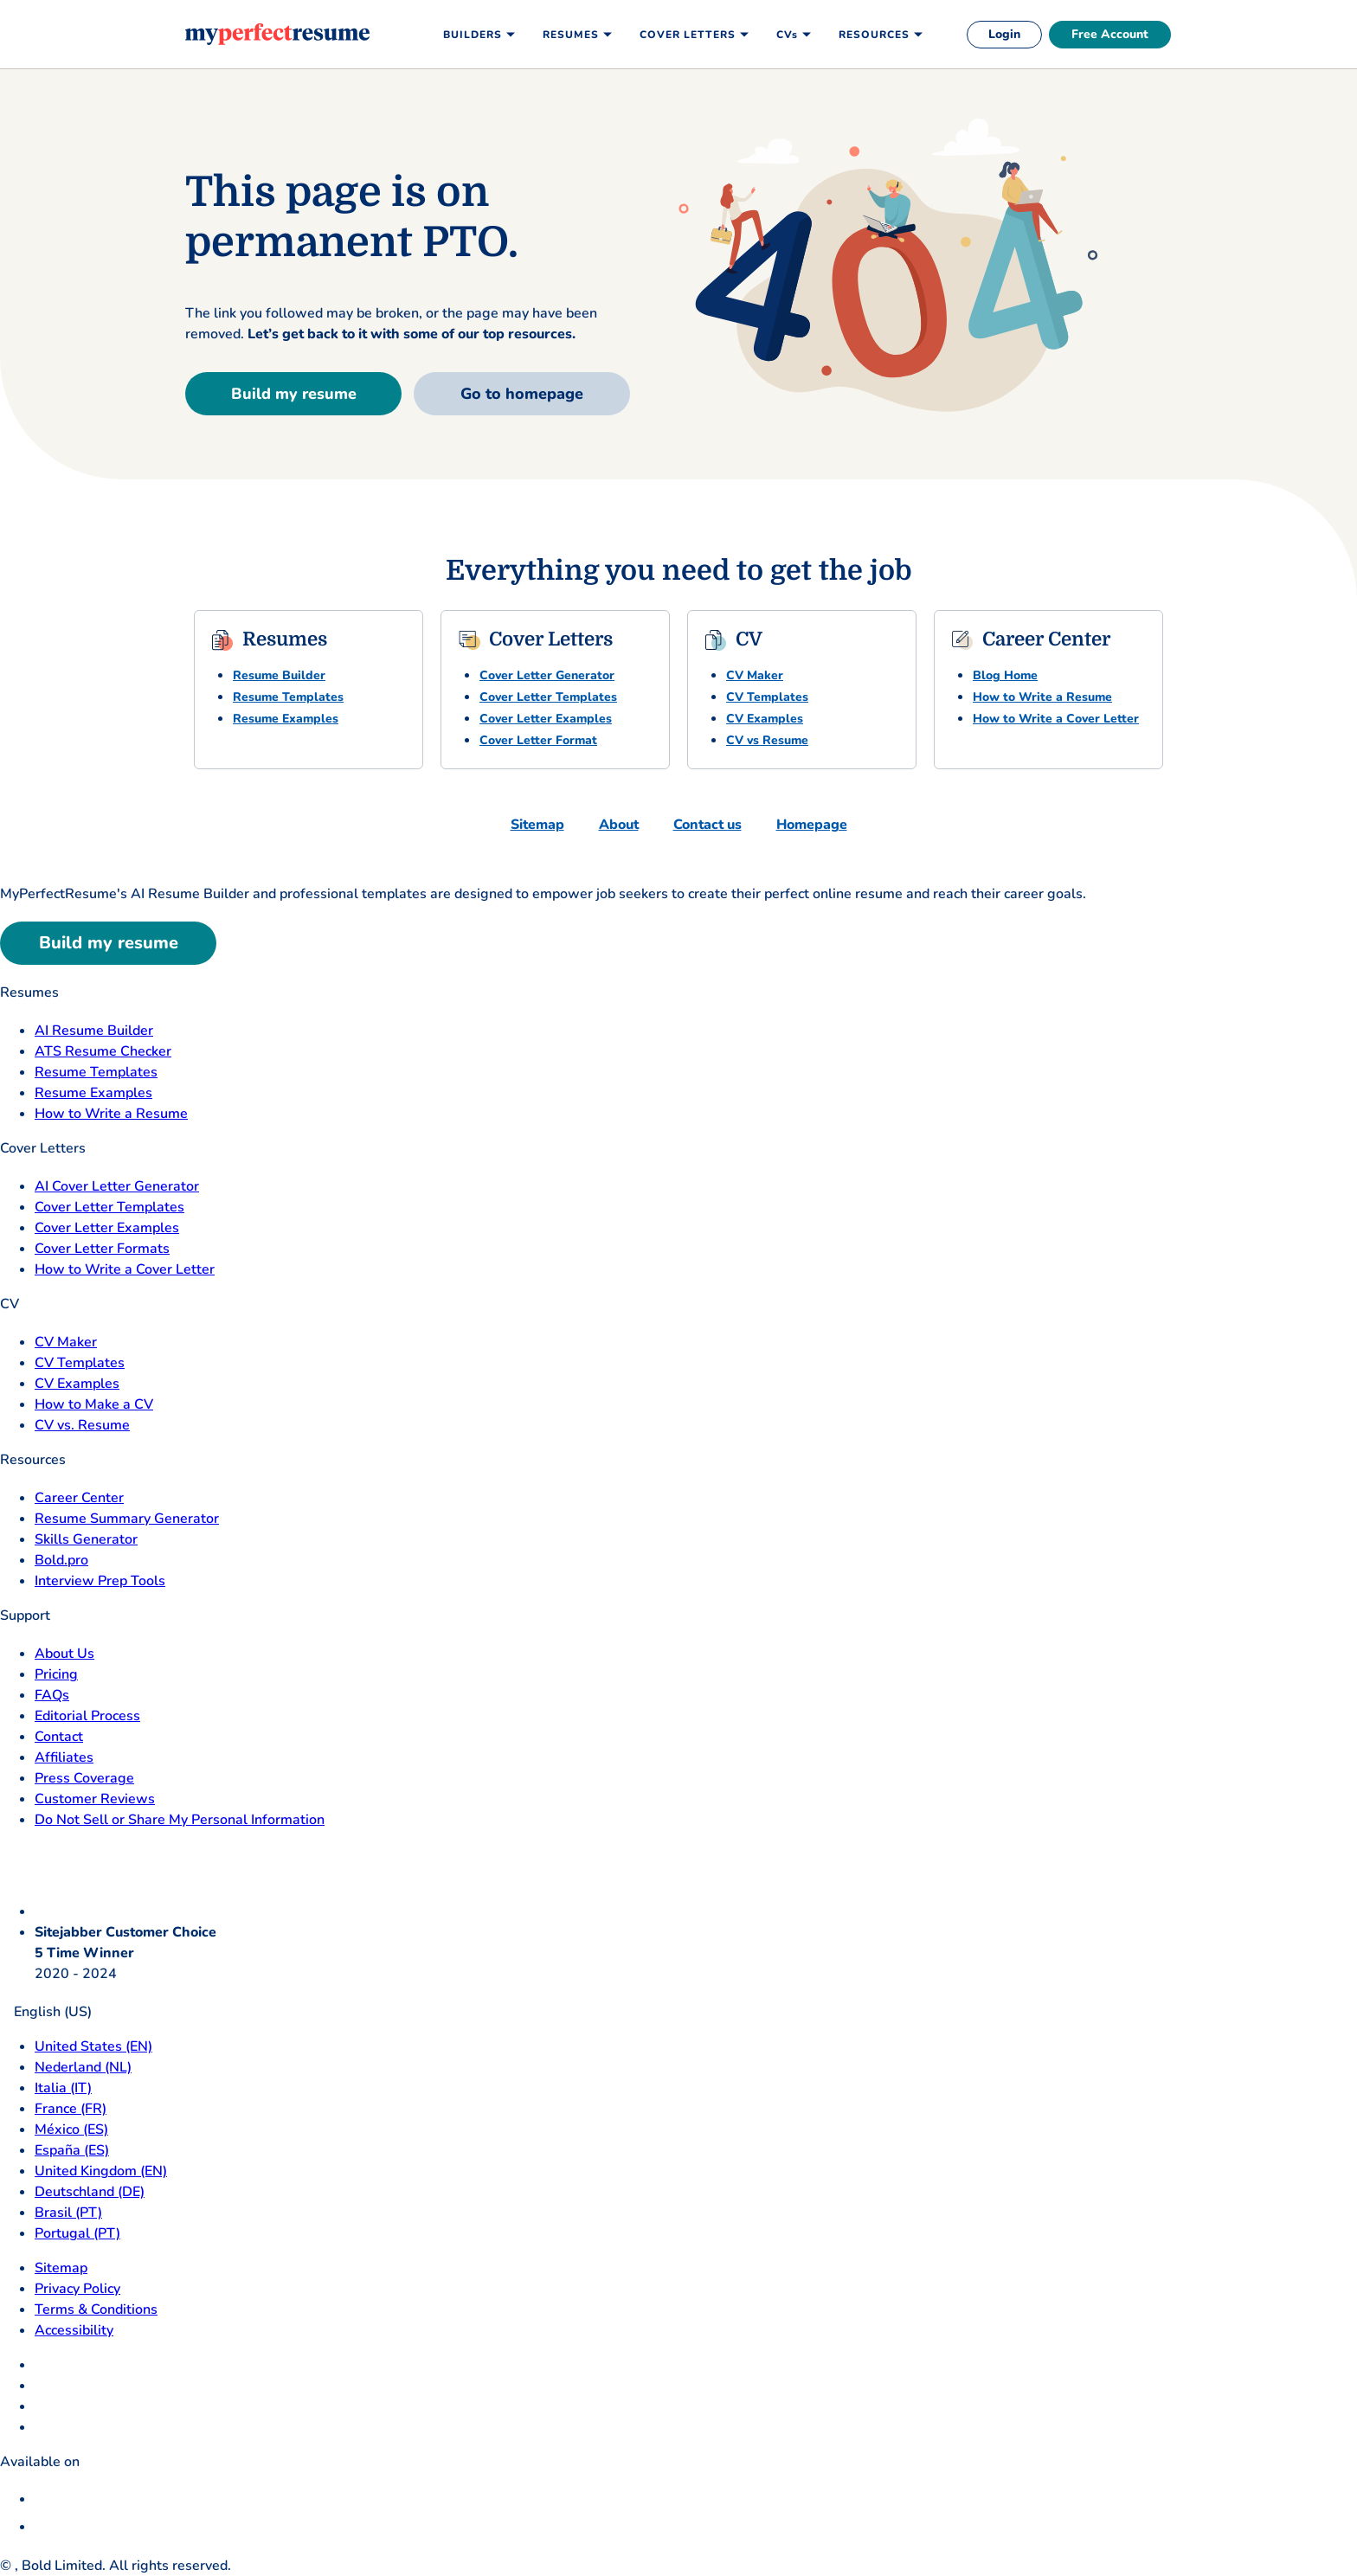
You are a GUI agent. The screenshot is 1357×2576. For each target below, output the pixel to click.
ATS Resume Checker (103, 1051)
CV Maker (754, 675)
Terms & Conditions (96, 2309)
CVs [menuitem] (787, 35)
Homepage (811, 824)
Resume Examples (285, 718)
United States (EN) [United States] (93, 2046)
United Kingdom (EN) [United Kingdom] (101, 2171)
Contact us (707, 824)
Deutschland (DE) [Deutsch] (90, 2191)
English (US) (46, 2011)
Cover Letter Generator (546, 675)
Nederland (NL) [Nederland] (83, 2067)
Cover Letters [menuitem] (688, 35)
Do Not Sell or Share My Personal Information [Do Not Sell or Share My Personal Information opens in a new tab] (180, 1819)
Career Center (79, 1497)
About (619, 824)
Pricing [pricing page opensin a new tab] (56, 1674)
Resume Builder (279, 675)
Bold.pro (61, 1560)
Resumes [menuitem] (571, 35)
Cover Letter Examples (545, 718)
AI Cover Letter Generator (117, 1186)
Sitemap (537, 824)
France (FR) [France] (70, 2108)
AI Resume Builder (94, 1030)
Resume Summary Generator (127, 1518)
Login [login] (1004, 34)
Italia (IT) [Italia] (63, 2087)
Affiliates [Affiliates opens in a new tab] (64, 1757)
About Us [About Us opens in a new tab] (64, 1653)
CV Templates (767, 697)
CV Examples (764, 718)
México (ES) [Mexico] (71, 2129)
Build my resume (294, 393)
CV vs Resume (767, 740)
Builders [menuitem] (472, 35)
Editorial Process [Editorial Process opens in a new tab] (87, 1715)
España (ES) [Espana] (72, 2150)
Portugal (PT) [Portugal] (77, 2233)
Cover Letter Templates (548, 697)
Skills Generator (86, 1539)
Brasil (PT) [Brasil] (68, 2212)
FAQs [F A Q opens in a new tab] (52, 1695)
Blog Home (1005, 675)
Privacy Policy (77, 2288)
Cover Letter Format (538, 740)
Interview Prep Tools (100, 1580)
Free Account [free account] (1109, 34)
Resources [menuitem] (874, 35)
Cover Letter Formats (102, 1248)
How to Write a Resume (1042, 697)
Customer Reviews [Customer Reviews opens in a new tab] (95, 1798)
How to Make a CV (94, 1404)
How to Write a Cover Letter (1056, 718)
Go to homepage (521, 393)
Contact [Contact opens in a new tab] (59, 1736)
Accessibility (74, 2330)
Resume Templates (288, 697)
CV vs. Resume (82, 1425)
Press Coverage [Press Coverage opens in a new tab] (84, 1778)
